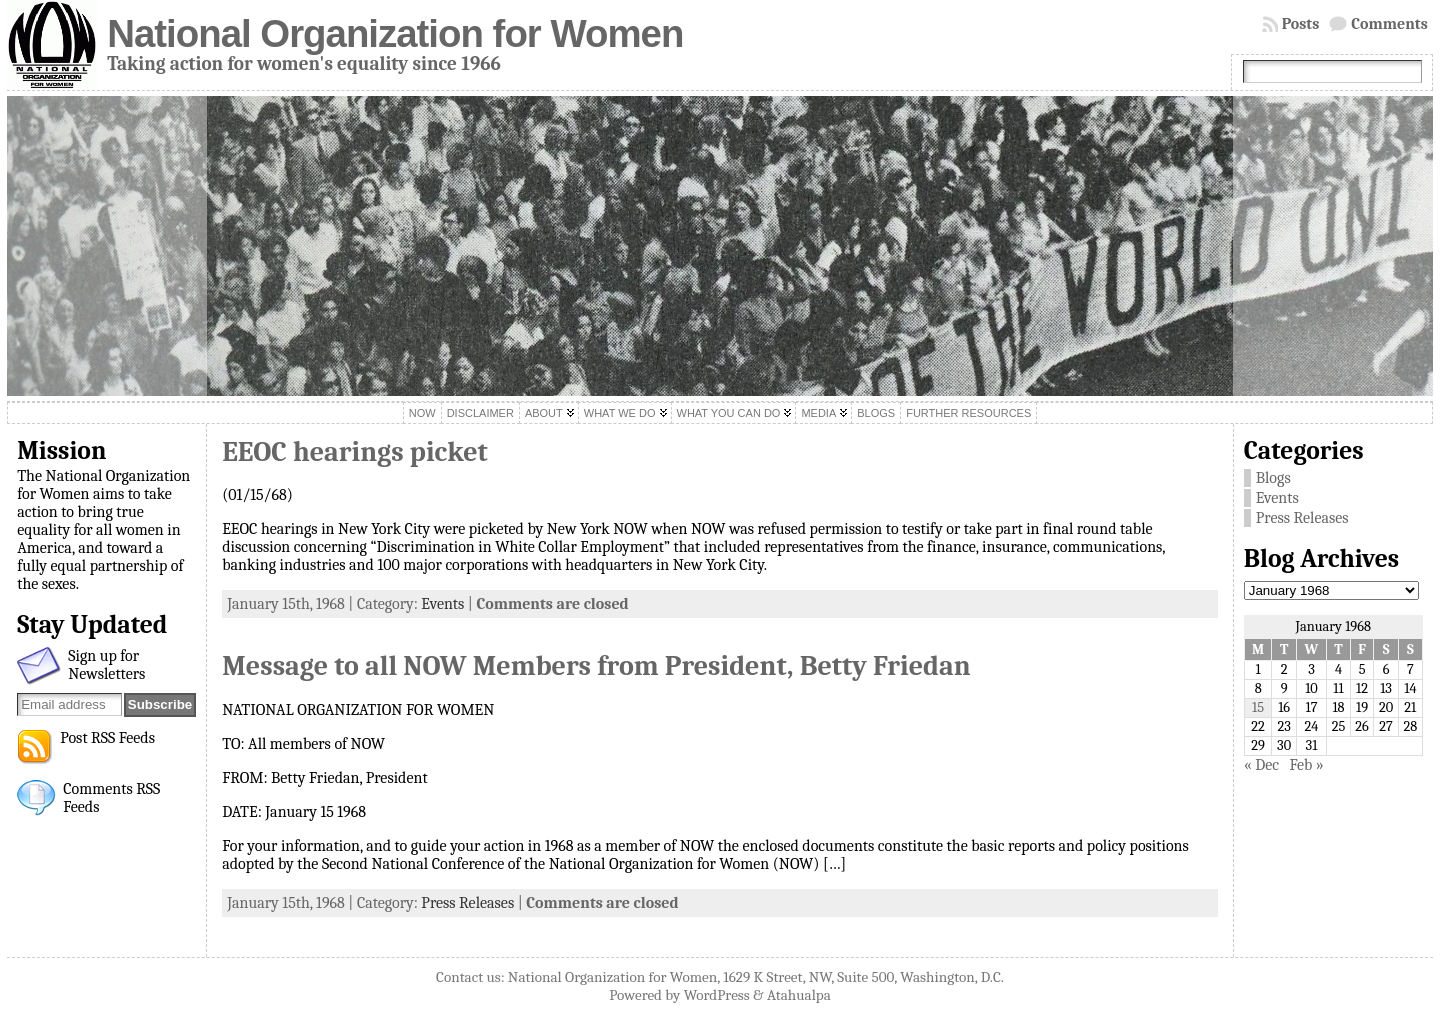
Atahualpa (799, 995)
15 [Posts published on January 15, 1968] (1258, 707)
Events (442, 604)
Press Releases (467, 903)
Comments (1389, 24)
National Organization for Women (395, 33)
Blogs (1273, 478)
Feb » (1307, 765)
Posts (1301, 24)
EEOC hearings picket (355, 452)
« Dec (1261, 765)
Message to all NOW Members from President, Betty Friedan (596, 666)
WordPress (717, 995)
